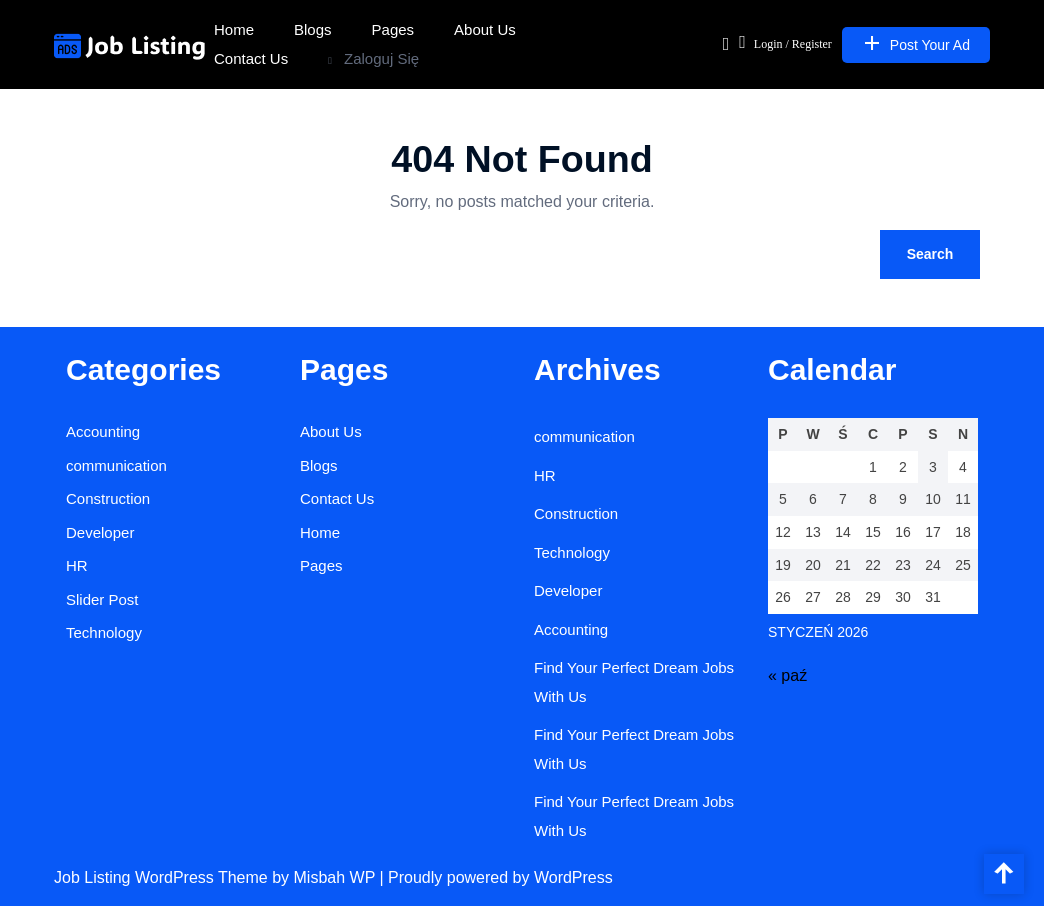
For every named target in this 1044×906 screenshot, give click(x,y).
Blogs (313, 29)
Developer (100, 532)
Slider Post (102, 599)
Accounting (103, 431)
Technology (104, 632)
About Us (485, 29)
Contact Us (251, 58)
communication (116, 465)
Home (234, 29)
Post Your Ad (916, 43)
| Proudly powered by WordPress (495, 877)
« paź (787, 675)
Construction (108, 498)
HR (77, 565)
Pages (393, 29)
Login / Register (785, 42)
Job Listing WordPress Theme (163, 877)
